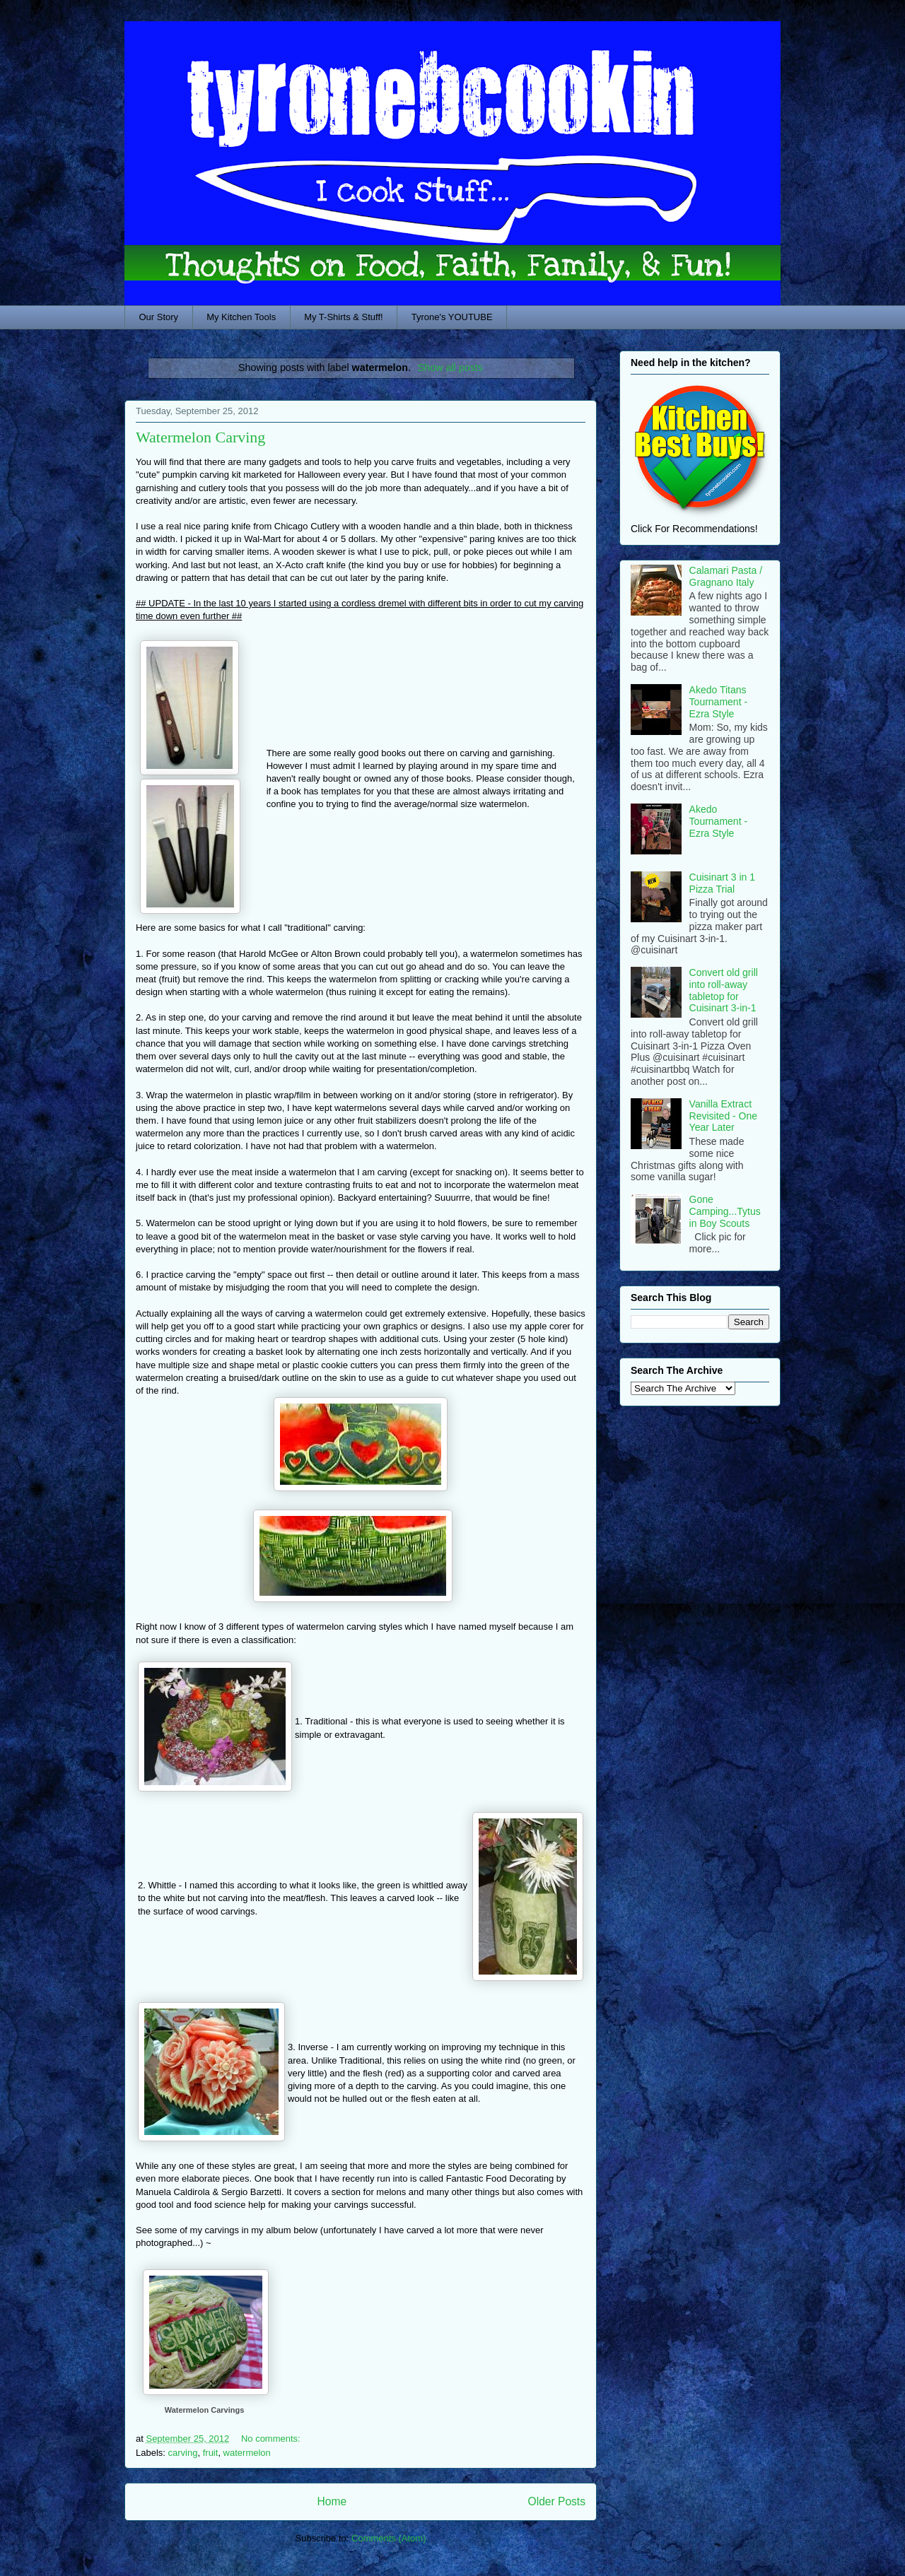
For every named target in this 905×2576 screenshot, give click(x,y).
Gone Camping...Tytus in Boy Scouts (725, 1211)
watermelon (247, 2452)
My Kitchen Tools (241, 317)
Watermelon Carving (200, 437)
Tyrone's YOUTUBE (452, 317)
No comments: (272, 2438)
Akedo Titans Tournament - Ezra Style (718, 701)
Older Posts (556, 2501)
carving (183, 2452)
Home (331, 2501)
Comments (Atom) (388, 2538)
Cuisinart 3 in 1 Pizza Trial (722, 883)
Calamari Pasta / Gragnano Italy (725, 576)
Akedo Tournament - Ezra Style (718, 821)
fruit (210, 2452)
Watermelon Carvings (205, 2410)
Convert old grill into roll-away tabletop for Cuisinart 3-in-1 (723, 990)
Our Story (159, 317)
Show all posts (450, 367)
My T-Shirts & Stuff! (343, 317)
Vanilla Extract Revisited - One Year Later (723, 1116)
